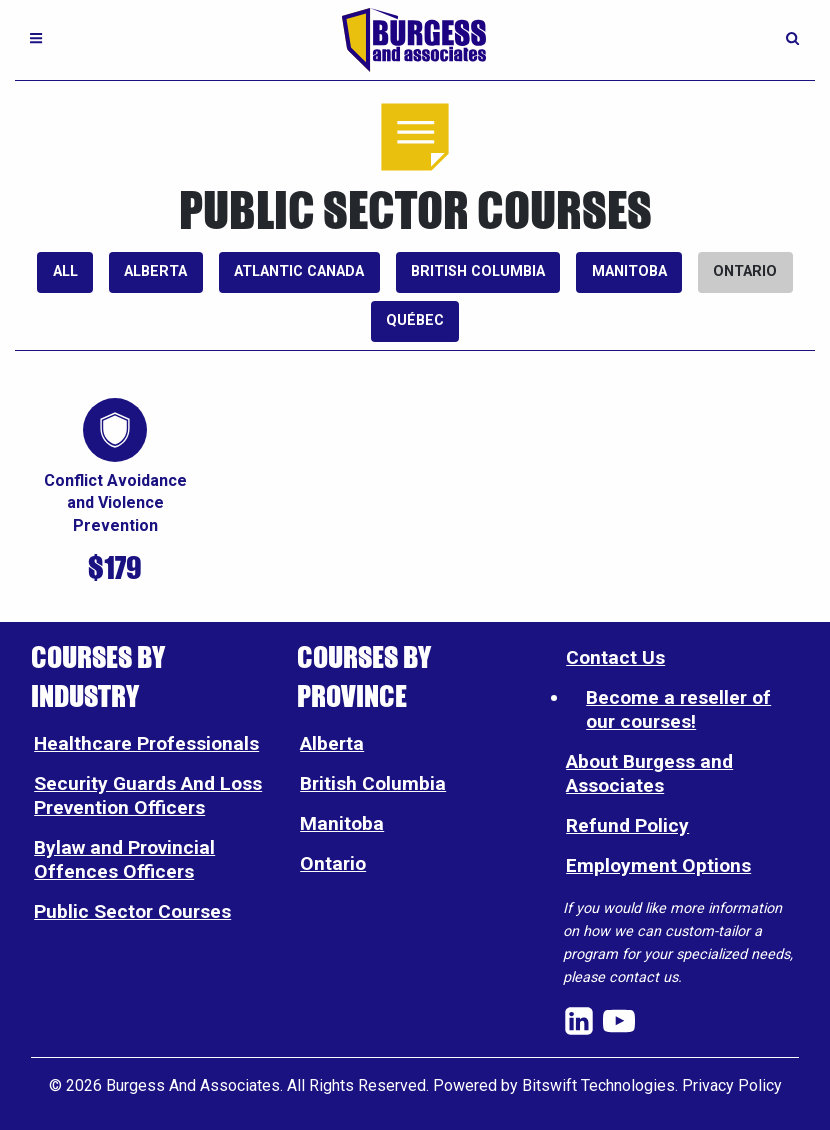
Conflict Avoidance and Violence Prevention (115, 503)
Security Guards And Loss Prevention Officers (148, 795)
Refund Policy (627, 825)
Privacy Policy (732, 1085)
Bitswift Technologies (598, 1085)
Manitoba (629, 271)
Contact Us (615, 657)
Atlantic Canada (299, 271)
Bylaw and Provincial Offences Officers (124, 859)
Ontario (745, 271)
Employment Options (658, 865)
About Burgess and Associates (649, 773)
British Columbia (478, 271)
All (65, 271)
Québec (415, 320)
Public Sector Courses (132, 911)
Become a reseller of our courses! (678, 709)
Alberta (155, 271)
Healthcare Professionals (146, 743)
